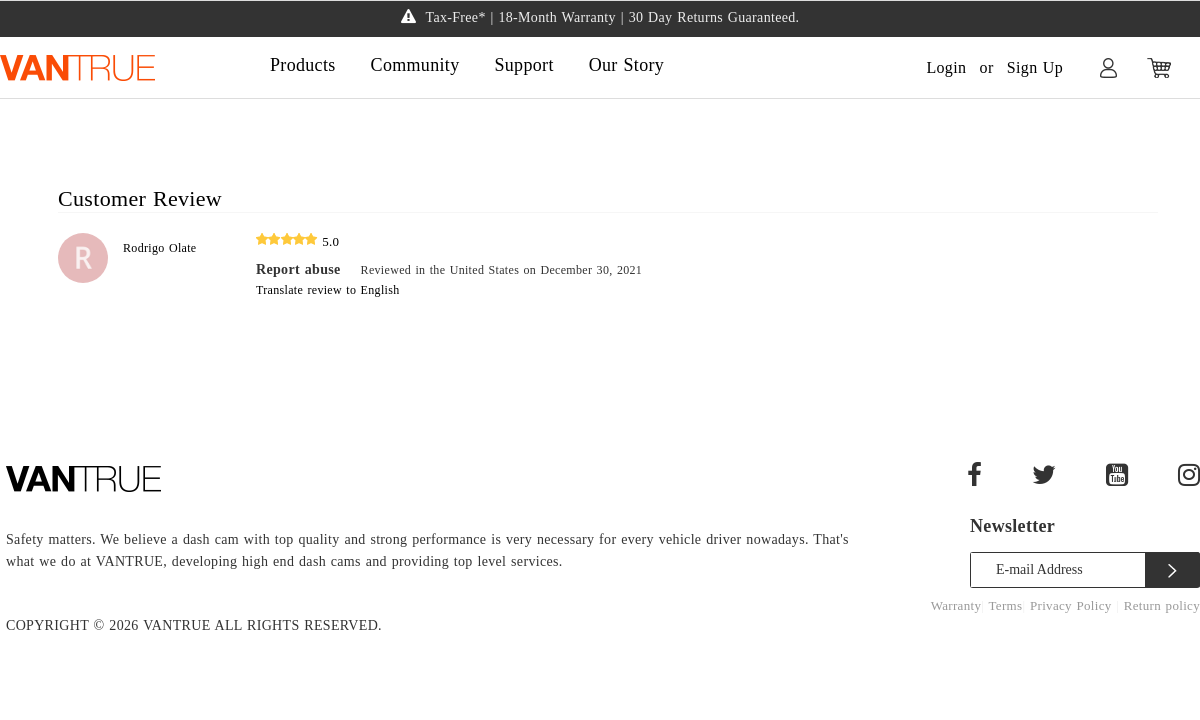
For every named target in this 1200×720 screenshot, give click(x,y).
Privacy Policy (1073, 605)
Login (946, 67)
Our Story (626, 65)
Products (303, 65)
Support (523, 65)
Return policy (1162, 605)
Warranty (956, 605)
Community (415, 65)
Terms (1006, 605)
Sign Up (1035, 67)
